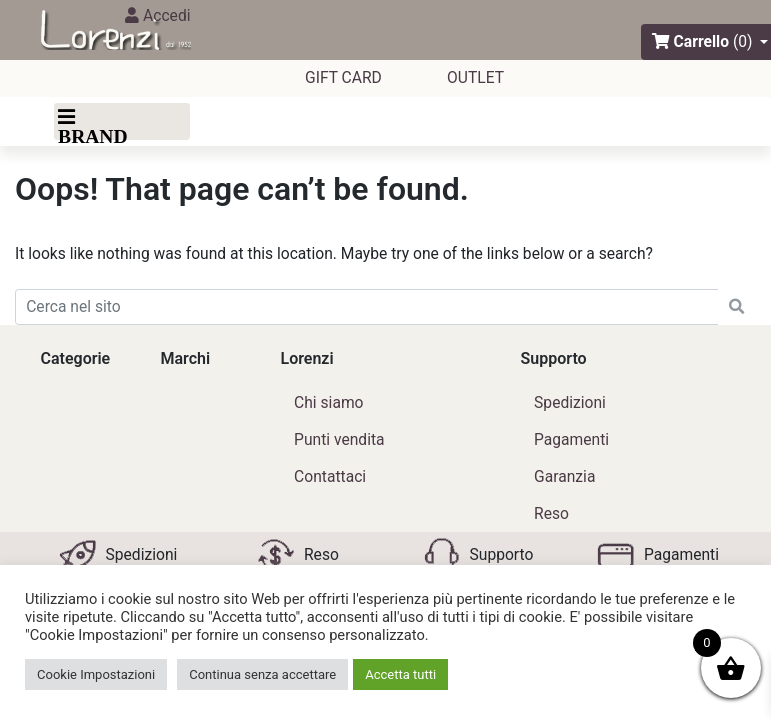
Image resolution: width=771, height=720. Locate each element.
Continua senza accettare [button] (262, 674)
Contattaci (330, 476)
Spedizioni (570, 402)
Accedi (157, 15)
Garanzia (564, 476)
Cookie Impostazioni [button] (96, 674)
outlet (475, 77)
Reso (551, 513)
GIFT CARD (343, 77)
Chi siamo (328, 402)
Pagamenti (571, 439)
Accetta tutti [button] (400, 674)
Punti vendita (339, 439)
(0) (743, 41)
